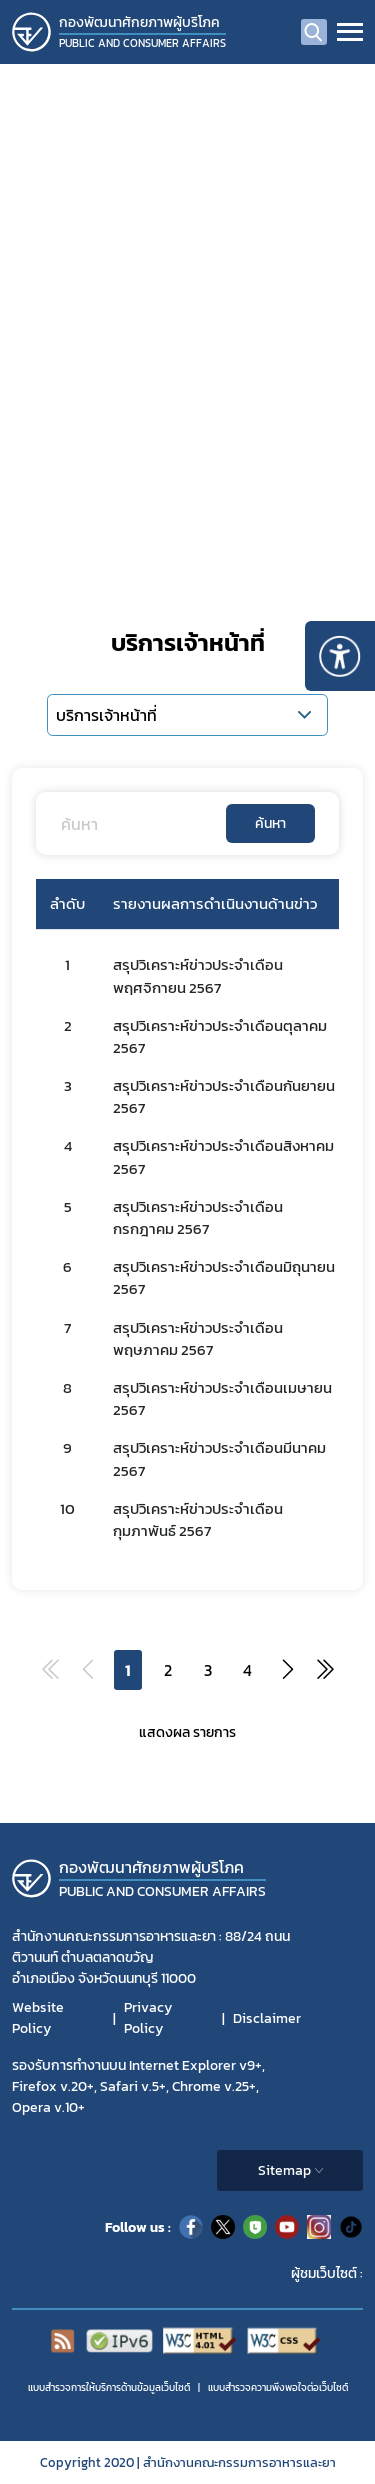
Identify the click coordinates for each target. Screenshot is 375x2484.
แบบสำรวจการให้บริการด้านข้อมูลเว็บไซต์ (109, 2387)
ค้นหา (270, 823)
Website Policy (38, 2018)
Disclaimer (267, 2018)
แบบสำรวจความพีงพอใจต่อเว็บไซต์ (278, 2387)
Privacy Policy (148, 2018)
